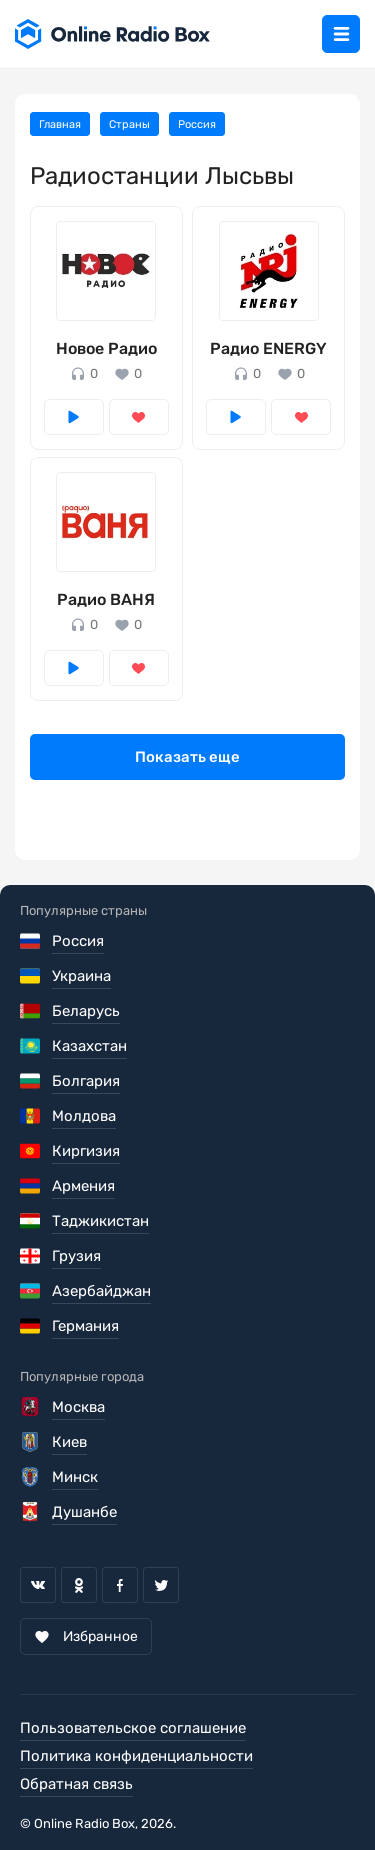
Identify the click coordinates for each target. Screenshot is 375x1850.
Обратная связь (76, 1784)
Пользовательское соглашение (133, 1728)
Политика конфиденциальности (136, 1756)
